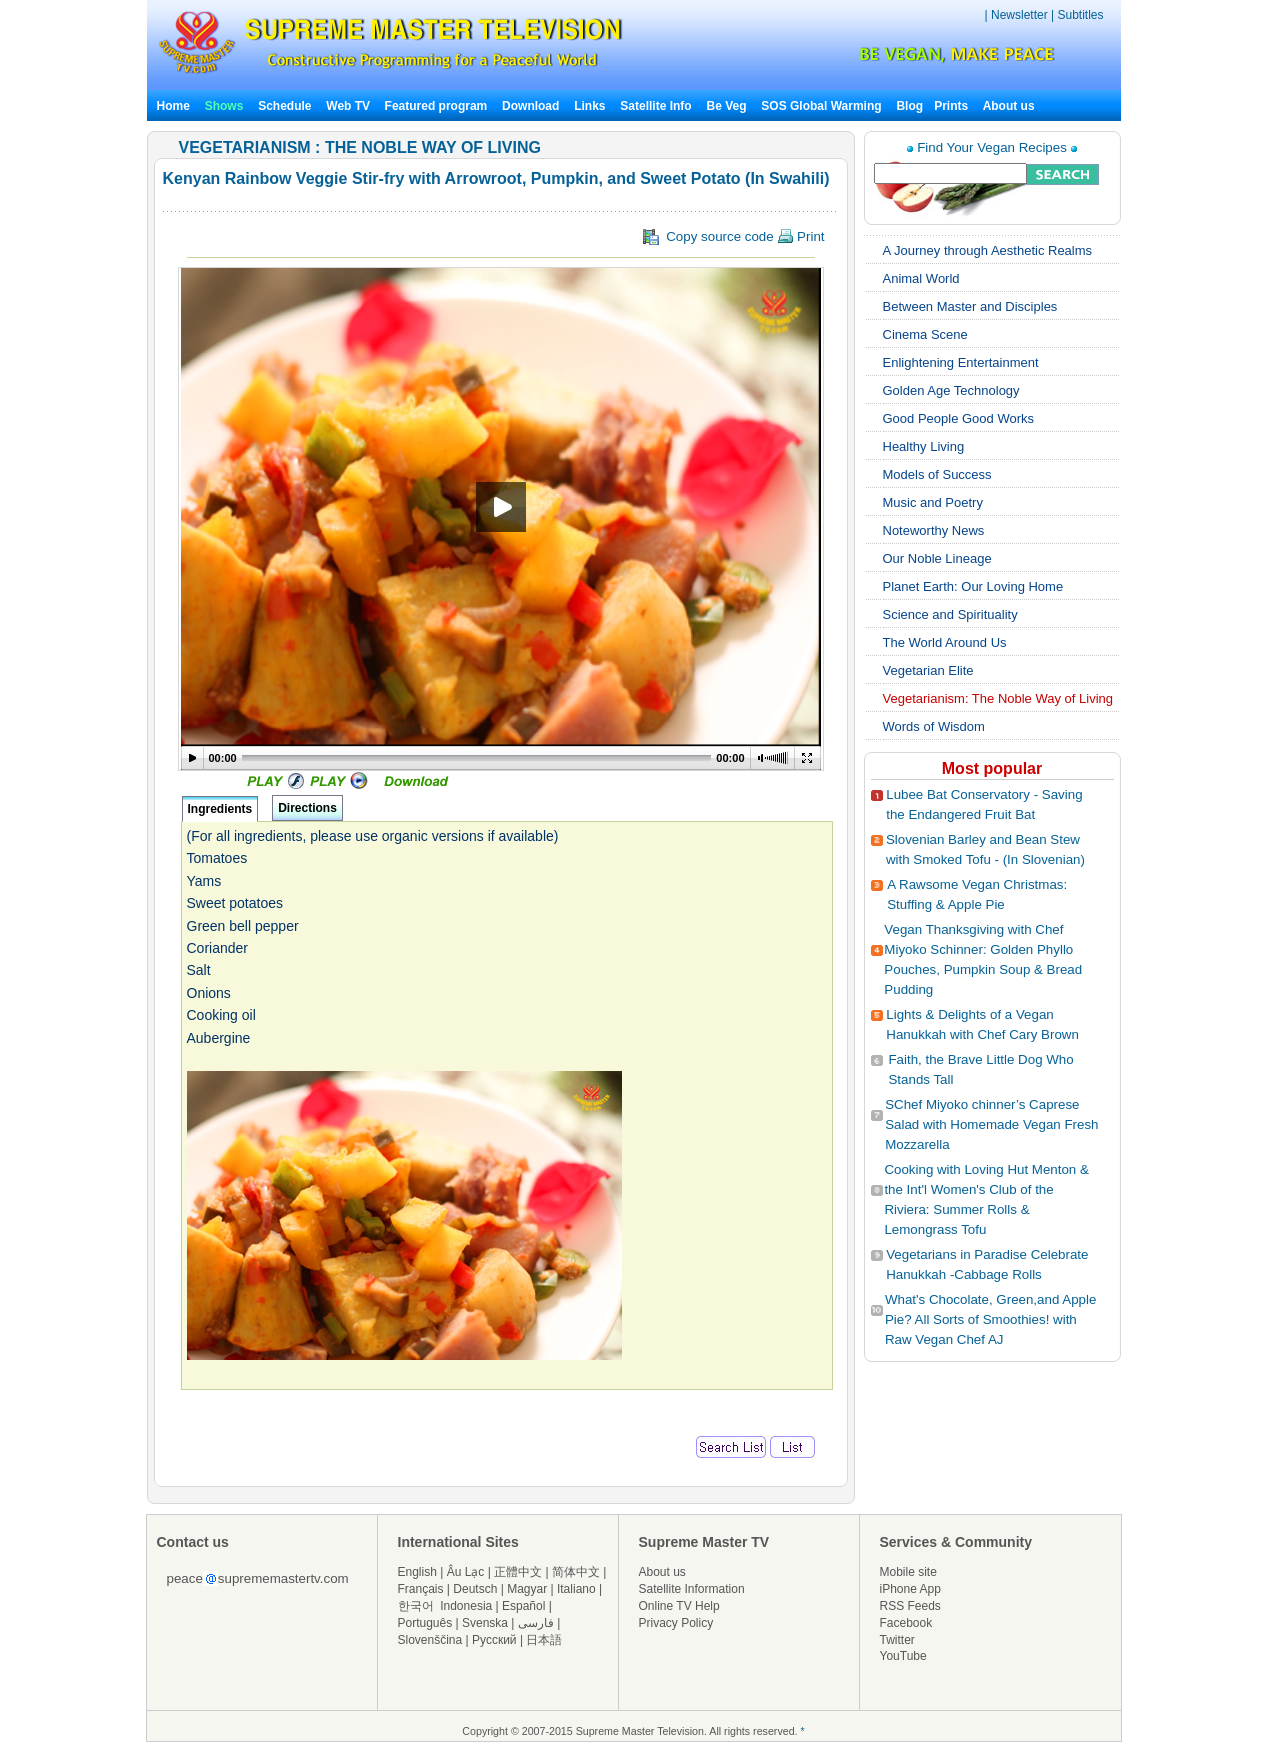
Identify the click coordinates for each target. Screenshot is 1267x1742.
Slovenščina (430, 1640)
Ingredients (220, 809)
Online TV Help (679, 1606)
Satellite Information (692, 1589)
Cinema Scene (925, 334)
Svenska (485, 1623)
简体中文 (576, 1572)
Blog (909, 106)
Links (589, 106)
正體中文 (518, 1572)
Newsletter (1019, 15)
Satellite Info (655, 106)
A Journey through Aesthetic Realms (988, 250)
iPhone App (910, 1589)
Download (530, 106)
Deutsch (475, 1589)
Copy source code (734, 237)
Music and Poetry (933, 502)
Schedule (284, 106)
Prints (952, 106)
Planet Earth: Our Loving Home (973, 586)
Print (800, 236)
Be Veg (727, 106)
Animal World (921, 278)
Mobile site (908, 1572)
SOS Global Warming (821, 106)
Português (425, 1623)
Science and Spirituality (950, 614)
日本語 (544, 1640)
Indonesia (466, 1606)
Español (523, 1606)
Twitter (897, 1640)
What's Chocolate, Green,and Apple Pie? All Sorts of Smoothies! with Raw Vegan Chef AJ (990, 1319)
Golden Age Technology (951, 390)
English (417, 1572)
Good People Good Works (959, 418)
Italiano (576, 1589)
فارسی (536, 1623)
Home (173, 106)
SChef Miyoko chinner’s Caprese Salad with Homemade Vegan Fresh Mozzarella (991, 1124)
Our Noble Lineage (937, 558)
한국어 (416, 1606)
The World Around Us (945, 642)
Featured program (436, 106)
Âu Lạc (466, 1572)
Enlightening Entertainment (961, 362)
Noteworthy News (934, 530)
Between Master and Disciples (970, 306)
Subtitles (1080, 15)
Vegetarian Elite (928, 670)
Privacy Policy (676, 1623)
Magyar (527, 1589)
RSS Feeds (910, 1606)
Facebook (906, 1623)
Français (421, 1589)
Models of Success (937, 474)
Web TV (349, 106)
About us (1009, 106)
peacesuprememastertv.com (258, 1578)
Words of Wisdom (934, 726)
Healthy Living (924, 446)
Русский (494, 1640)
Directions (307, 808)
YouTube (903, 1656)
